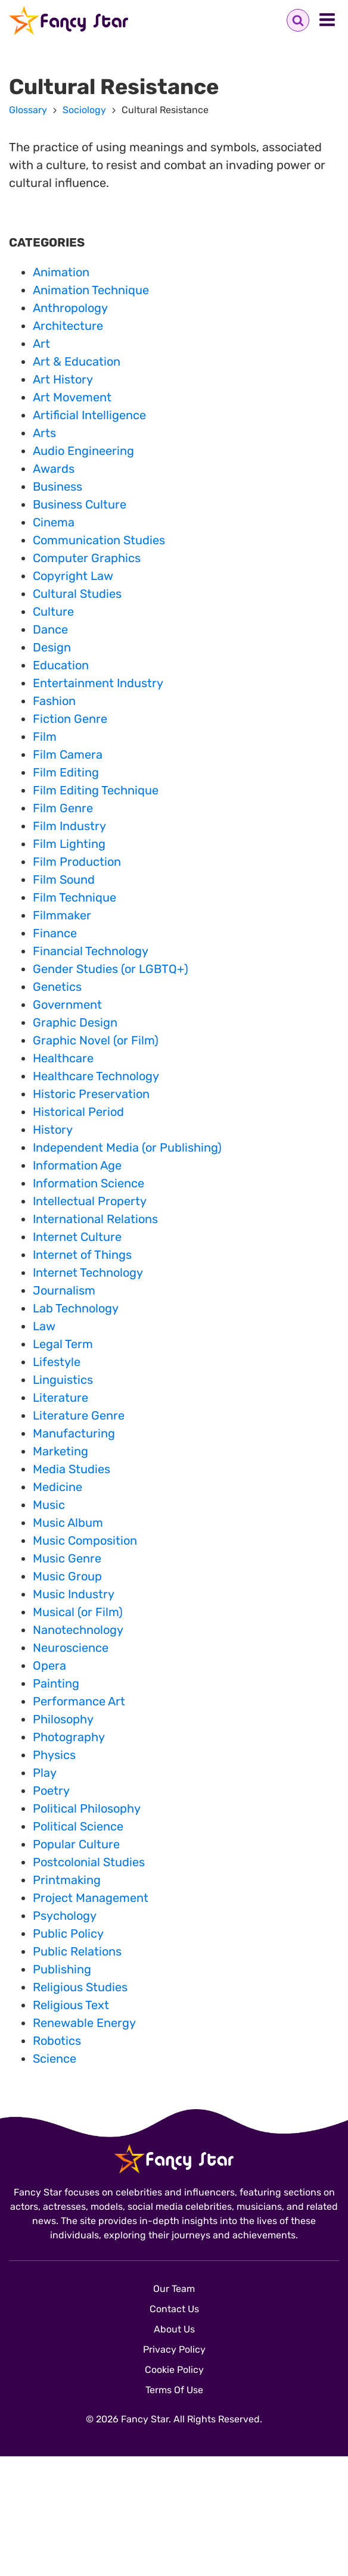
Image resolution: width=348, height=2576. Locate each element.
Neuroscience (70, 1648)
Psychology (65, 1915)
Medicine (57, 1487)
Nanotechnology (78, 1630)
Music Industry (73, 1594)
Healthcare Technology (96, 1076)
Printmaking (67, 1880)
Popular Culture (76, 1844)
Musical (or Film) (78, 1612)
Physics (54, 1755)
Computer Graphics (87, 558)
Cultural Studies (77, 594)
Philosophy (63, 1719)
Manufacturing (74, 1433)
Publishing (62, 1969)
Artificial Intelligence (89, 415)
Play (45, 1773)
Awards (53, 468)
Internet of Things (82, 1255)
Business (57, 486)
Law (44, 1326)
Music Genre (67, 1558)
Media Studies (71, 1469)
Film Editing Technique (96, 790)
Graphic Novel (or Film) (96, 1040)
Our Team (174, 2288)
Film (45, 736)
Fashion (54, 701)
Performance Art (79, 1701)
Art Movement (72, 397)
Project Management (90, 1898)
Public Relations (77, 1951)
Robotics (57, 2041)
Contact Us (174, 2309)
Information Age (77, 1165)
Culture (53, 611)
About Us (174, 2329)
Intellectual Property (90, 1201)
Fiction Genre (70, 719)
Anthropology (70, 308)
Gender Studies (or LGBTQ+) (110, 969)
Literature (60, 1397)
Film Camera (67, 754)
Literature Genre (79, 1415)
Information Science (88, 1183)
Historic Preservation (91, 1094)
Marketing (60, 1451)
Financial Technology (90, 951)
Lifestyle (56, 1362)
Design (52, 647)
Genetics (57, 987)
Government (67, 1004)
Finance (55, 933)
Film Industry (69, 826)
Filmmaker (62, 915)
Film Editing (66, 772)
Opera (49, 1665)
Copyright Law (73, 576)
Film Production (77, 861)
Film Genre (63, 808)
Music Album (68, 1522)
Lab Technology (76, 1308)
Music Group (67, 1576)
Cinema (53, 522)
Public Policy (68, 1933)
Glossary (28, 110)
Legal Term (63, 1344)
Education (61, 665)
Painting (56, 1683)
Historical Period (78, 1112)
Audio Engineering (83, 451)
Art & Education (76, 361)
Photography (69, 1737)
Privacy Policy (174, 2349)
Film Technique (74, 897)
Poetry (51, 1790)
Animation (61, 272)
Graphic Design (75, 1022)
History (53, 1129)
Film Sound (64, 879)
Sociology (84, 110)
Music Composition (85, 1540)
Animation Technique (91, 290)
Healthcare (63, 1058)
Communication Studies (99, 540)
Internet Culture (77, 1237)
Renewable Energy (84, 2023)
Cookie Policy (174, 2369)
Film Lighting (69, 844)
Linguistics (63, 1380)
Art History (63, 379)
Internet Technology (88, 1272)
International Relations (95, 1219)
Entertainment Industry (98, 683)
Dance (50, 629)
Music (49, 1505)
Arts (44, 433)
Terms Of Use (174, 2390)
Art (41, 343)
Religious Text (71, 2005)
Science (54, 2058)
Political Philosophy (87, 1808)
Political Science (78, 1826)
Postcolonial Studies (89, 1862)
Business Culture (79, 504)
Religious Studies (80, 1987)
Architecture (68, 326)
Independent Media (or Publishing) (127, 1147)
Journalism (64, 1290)
